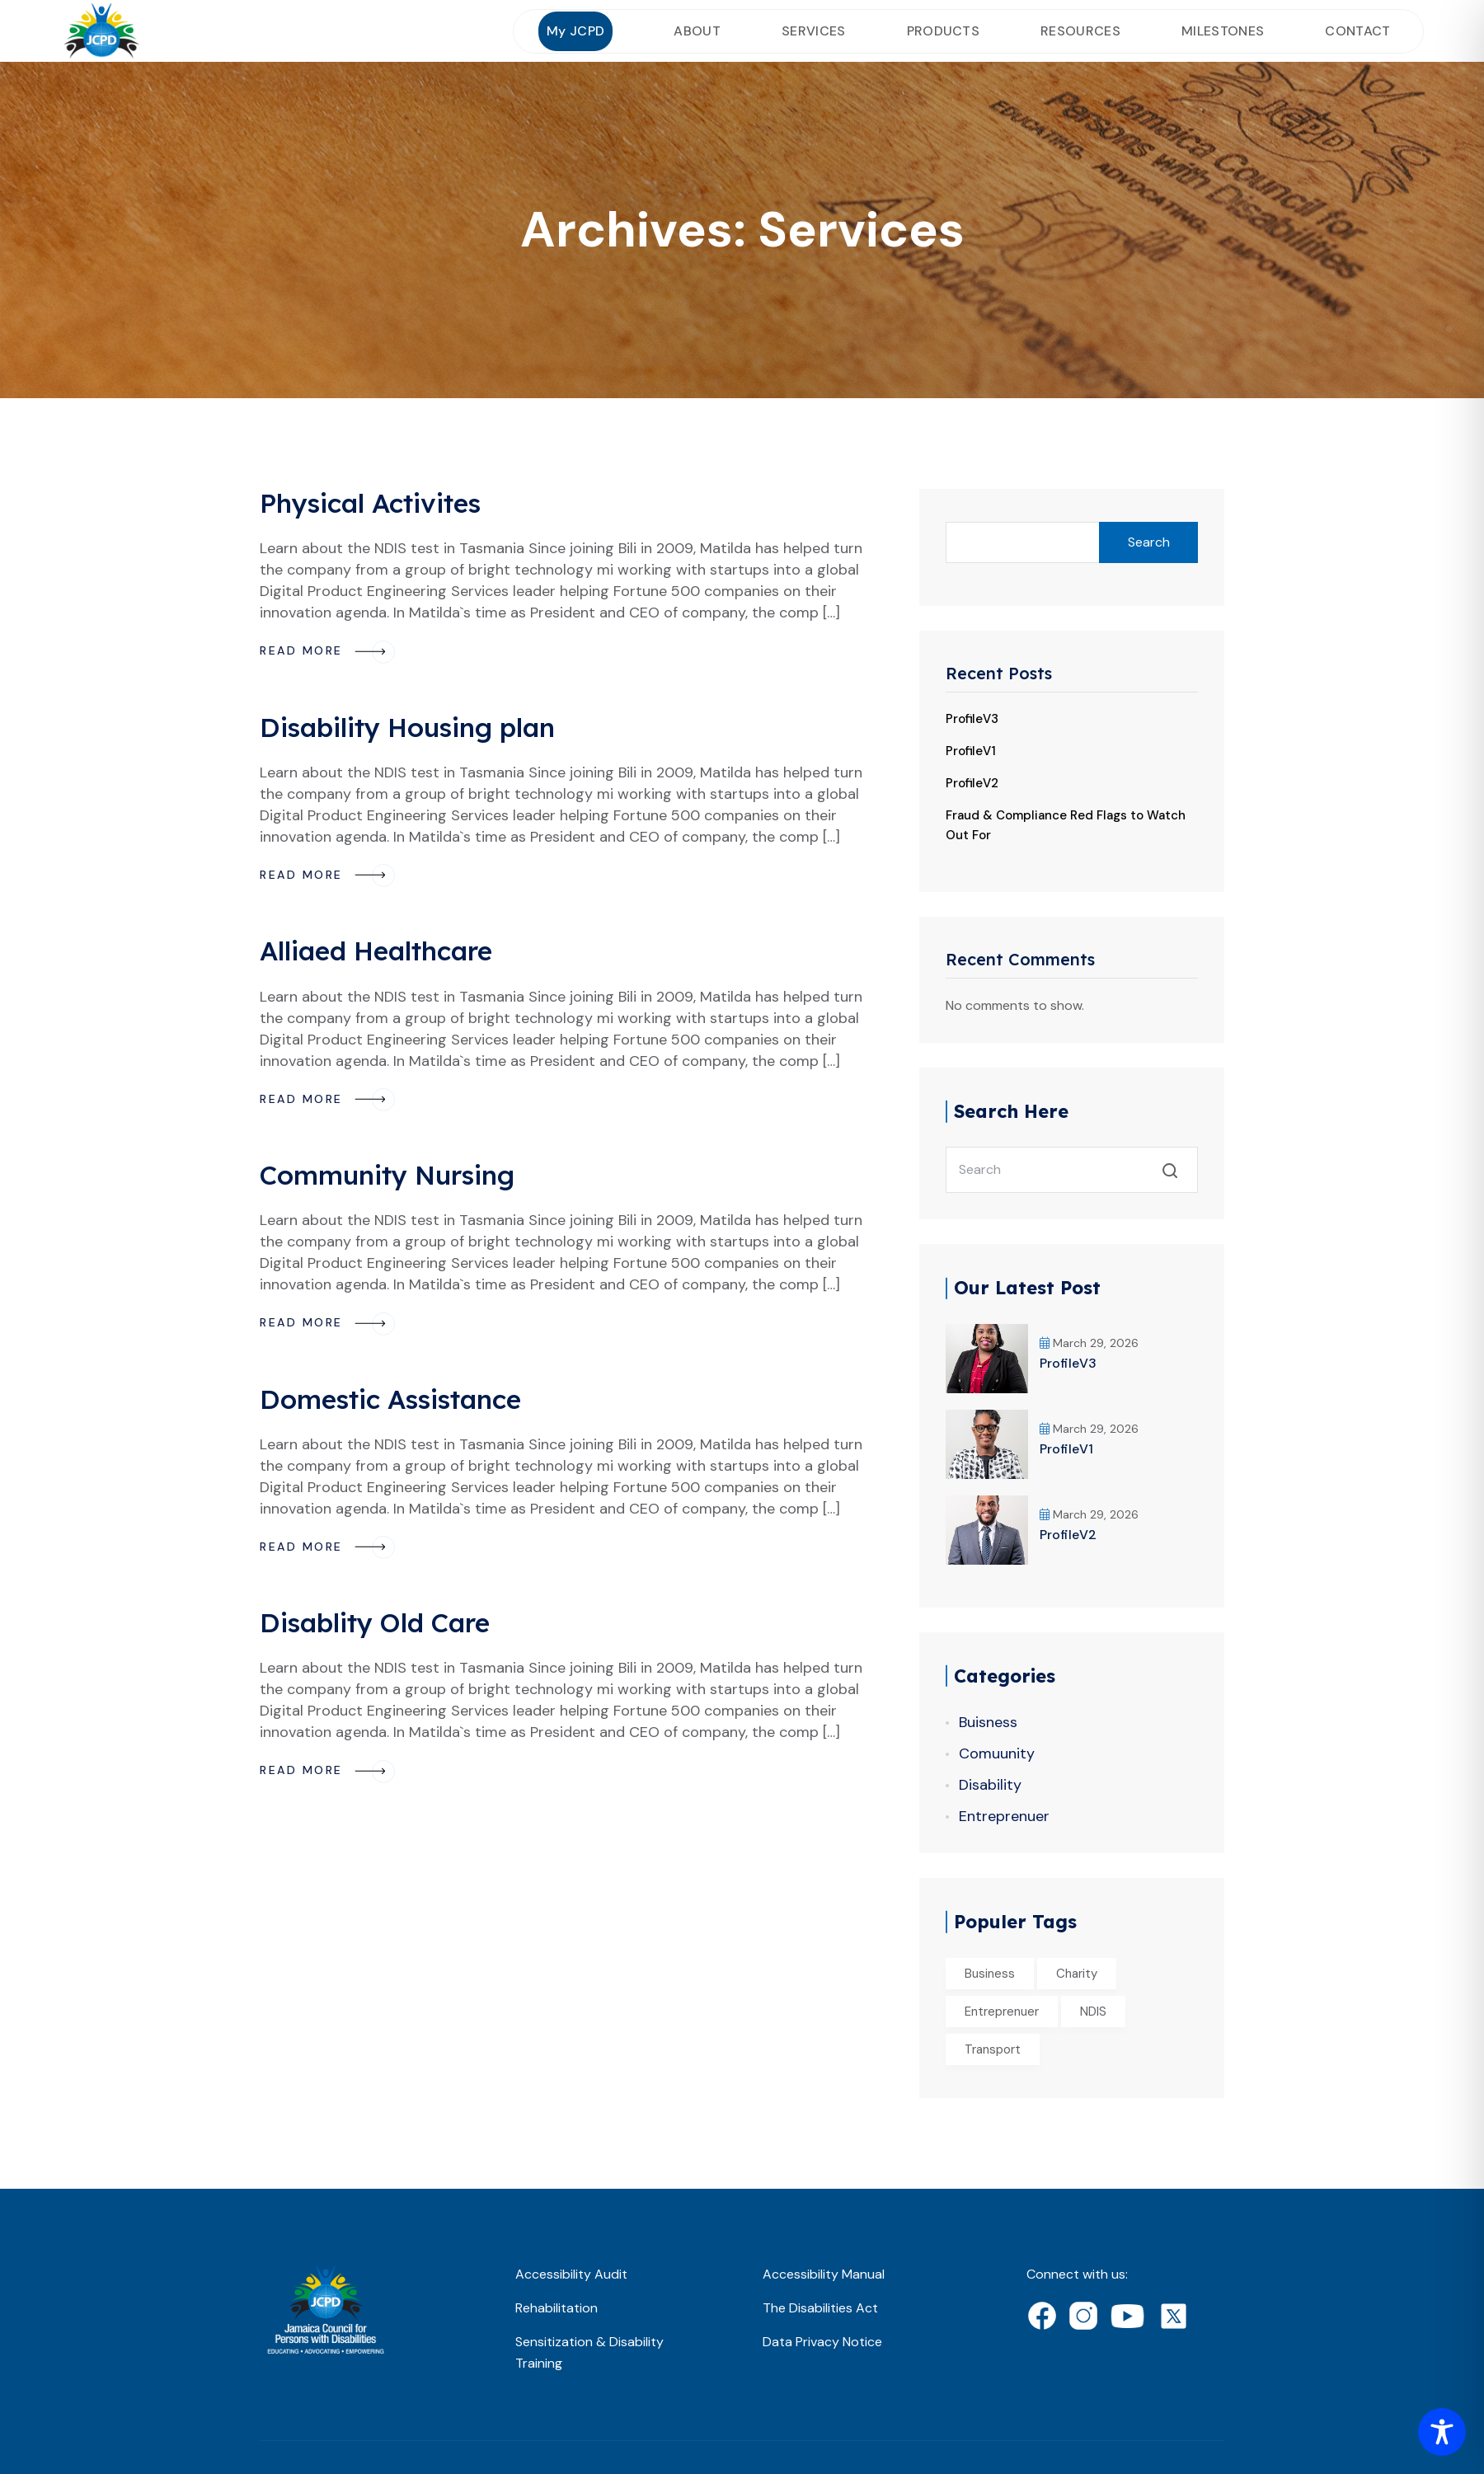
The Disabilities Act (820, 2308)
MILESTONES (1222, 31)
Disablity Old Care (375, 1622)
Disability (990, 1785)
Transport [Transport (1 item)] (993, 2049)
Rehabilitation (556, 2308)
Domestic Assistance (390, 1399)
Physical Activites (370, 502)
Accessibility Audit (571, 2274)
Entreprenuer (1004, 1816)
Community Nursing (387, 1174)
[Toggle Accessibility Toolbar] (1442, 2432)
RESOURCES (1080, 31)
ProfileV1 (971, 751)
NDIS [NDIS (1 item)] (1093, 2011)
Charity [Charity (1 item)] (1076, 1973)
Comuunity (997, 1753)
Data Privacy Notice (822, 2341)
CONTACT (1357, 31)
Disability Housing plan (407, 727)
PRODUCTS (943, 31)
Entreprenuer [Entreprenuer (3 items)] (1002, 2011)
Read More (327, 650)
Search (1149, 542)
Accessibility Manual (824, 2274)
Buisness (988, 1722)
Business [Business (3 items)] (990, 1973)
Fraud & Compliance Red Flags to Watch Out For (1066, 825)
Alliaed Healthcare (376, 950)
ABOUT (697, 31)
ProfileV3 (972, 719)
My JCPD (575, 31)
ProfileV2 (972, 783)
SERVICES (814, 31)
